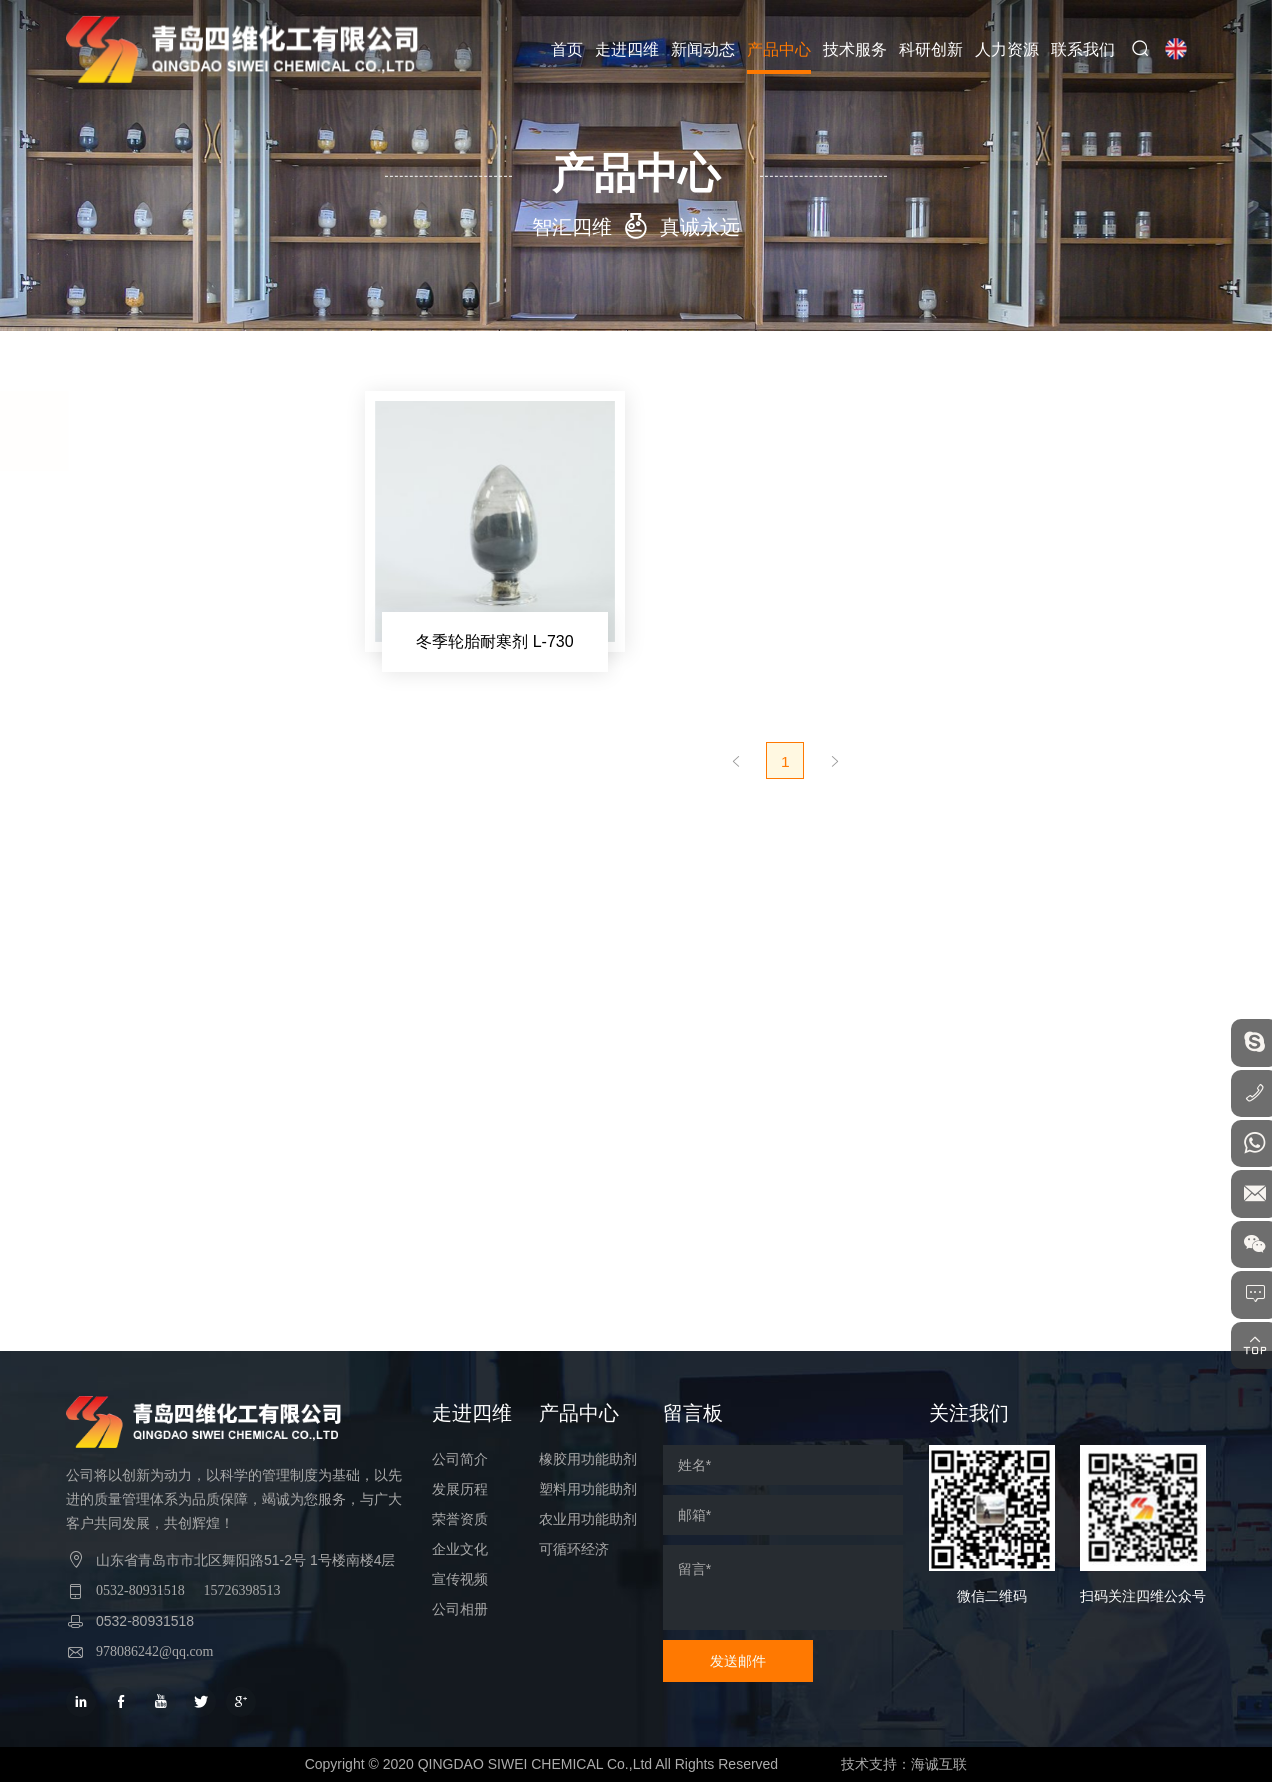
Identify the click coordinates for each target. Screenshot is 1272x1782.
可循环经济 (138, 1085)
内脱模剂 (140, 881)
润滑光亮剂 (147, 921)
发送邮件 (738, 1661)
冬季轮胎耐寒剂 (161, 681)
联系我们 (1086, 49)
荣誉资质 (460, 1519)
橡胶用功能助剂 (154, 515)
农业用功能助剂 (154, 1035)
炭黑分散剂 (147, 721)
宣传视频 (460, 1579)
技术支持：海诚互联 (907, 1764)
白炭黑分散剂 (154, 761)
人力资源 (1010, 49)
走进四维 (630, 49)
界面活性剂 (147, 841)
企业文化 (460, 1549)
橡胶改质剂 (147, 601)
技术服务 (858, 49)
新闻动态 (706, 49)
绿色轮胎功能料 (161, 641)
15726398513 (242, 1590)
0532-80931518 (140, 1590)
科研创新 (934, 49)
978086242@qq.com (155, 1651)
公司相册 (460, 1609)
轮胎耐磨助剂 (154, 801)
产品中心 (782, 49)
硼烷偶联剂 (147, 561)
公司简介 (460, 1459)
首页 (570, 49)
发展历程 (460, 1489)
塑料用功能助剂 (154, 985)
